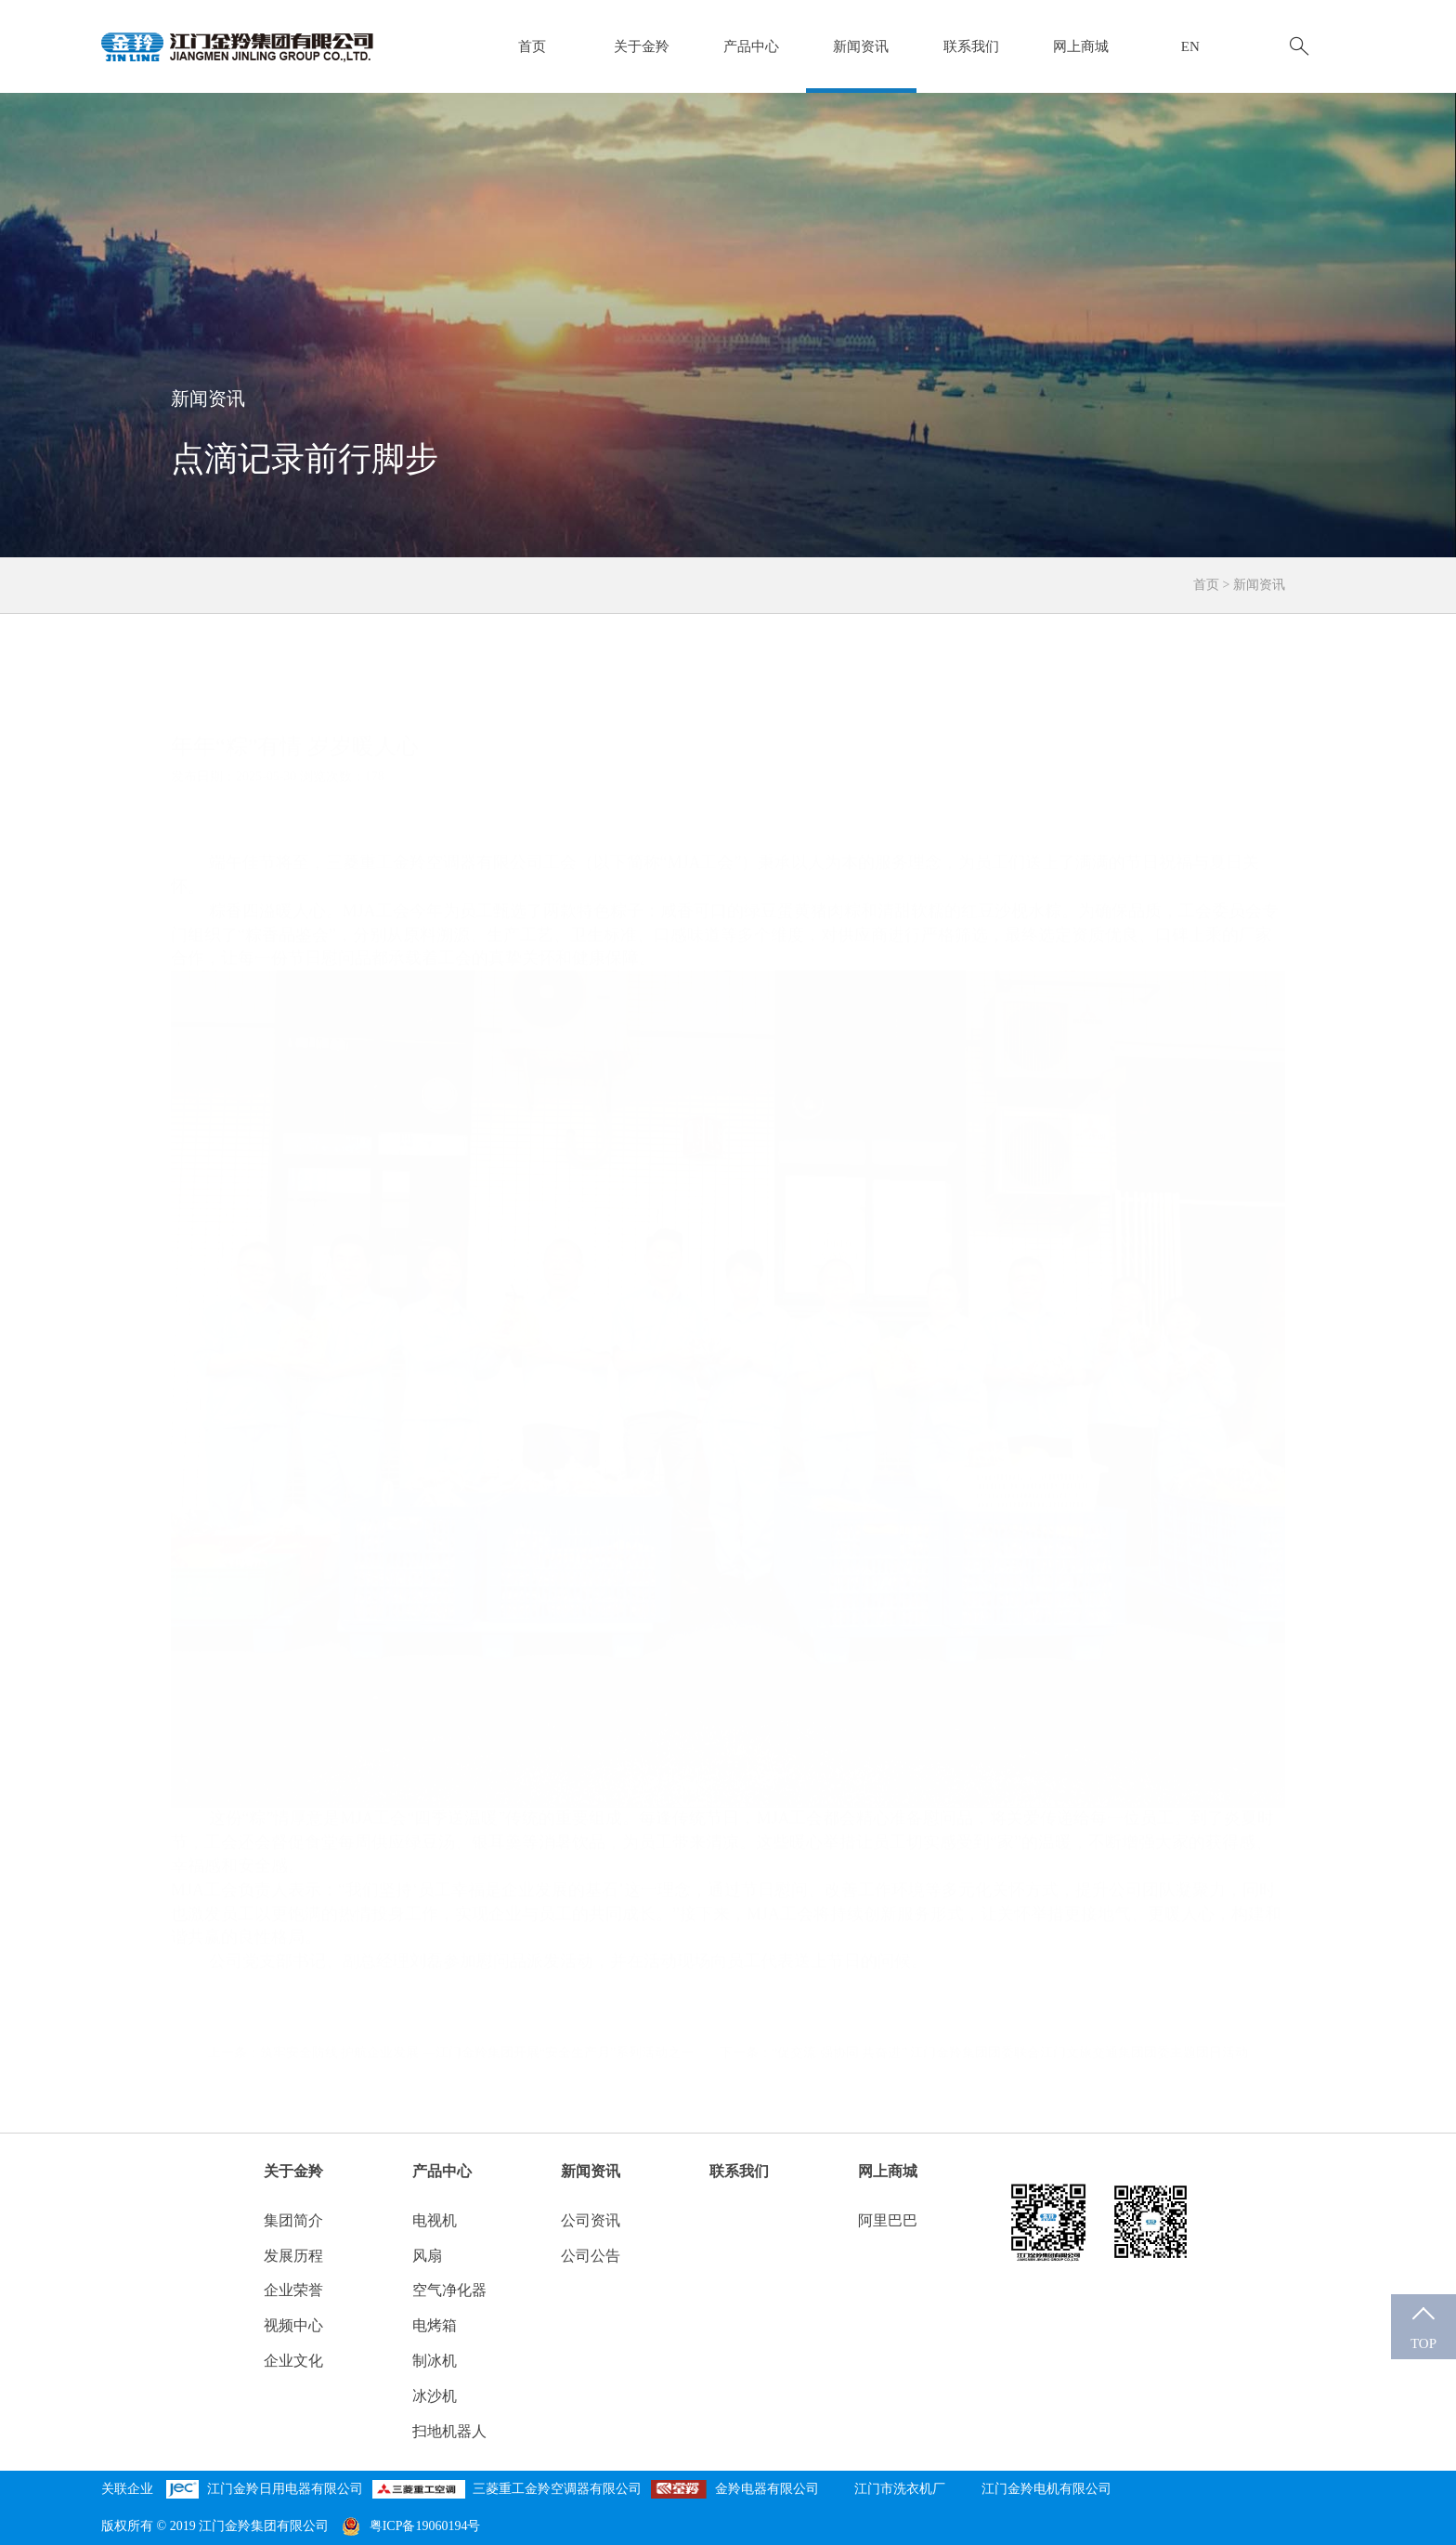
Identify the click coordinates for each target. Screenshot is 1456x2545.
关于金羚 (642, 46)
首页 (532, 46)
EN (1190, 46)
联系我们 (971, 46)
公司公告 (590, 2256)
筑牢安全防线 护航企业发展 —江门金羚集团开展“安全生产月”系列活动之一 (477, 2010)
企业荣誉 (293, 2290)
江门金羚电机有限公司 (1047, 2489)
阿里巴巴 (887, 2220)
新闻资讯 (861, 46)
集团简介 (293, 2220)
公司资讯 (590, 2220)
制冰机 (434, 2361)
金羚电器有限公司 (767, 2489)
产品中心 (751, 46)
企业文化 (293, 2361)
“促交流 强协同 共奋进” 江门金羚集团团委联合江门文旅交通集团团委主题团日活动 (1010, 2010)
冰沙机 (434, 2396)
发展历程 (293, 2256)
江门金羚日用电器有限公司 (285, 2489)
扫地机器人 (449, 2431)
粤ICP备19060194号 (411, 2526)
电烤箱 (434, 2325)
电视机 (434, 2220)
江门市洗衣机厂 (899, 2489)
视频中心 (293, 2325)
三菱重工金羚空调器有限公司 (557, 2489)
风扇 (427, 2256)
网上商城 (1081, 46)
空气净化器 (449, 2290)
